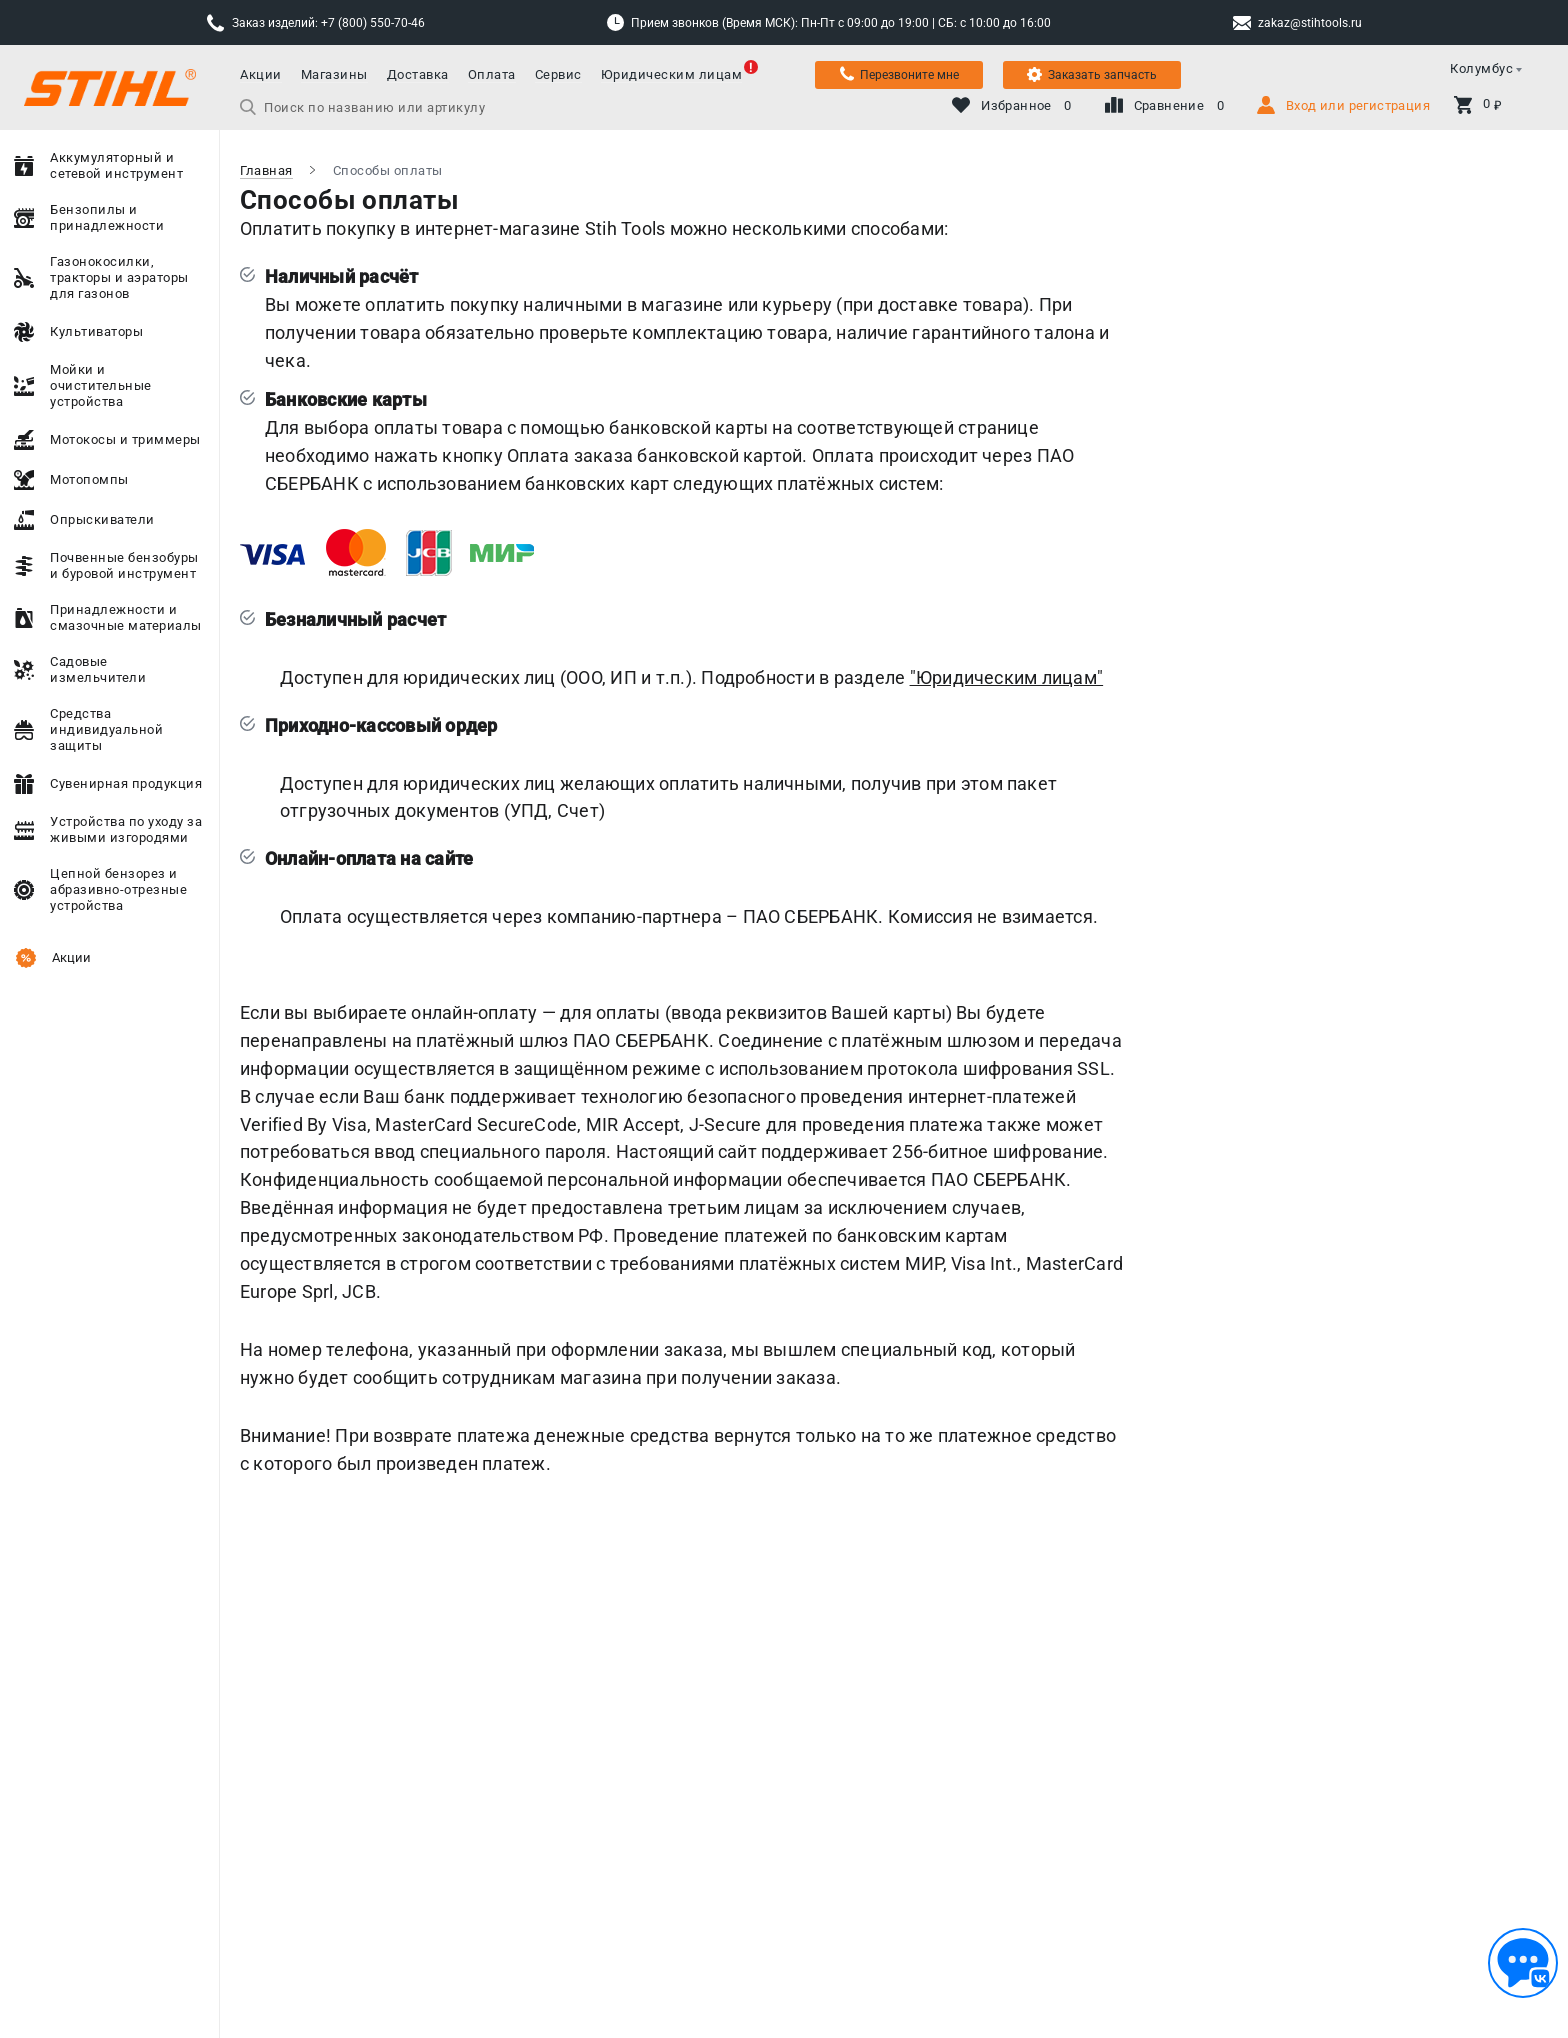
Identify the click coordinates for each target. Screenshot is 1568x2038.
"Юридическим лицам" (1007, 677)
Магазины (334, 74)
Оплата (492, 74)
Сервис (558, 74)
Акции (261, 74)
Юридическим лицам (672, 74)
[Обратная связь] (1523, 1963)
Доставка (418, 74)
